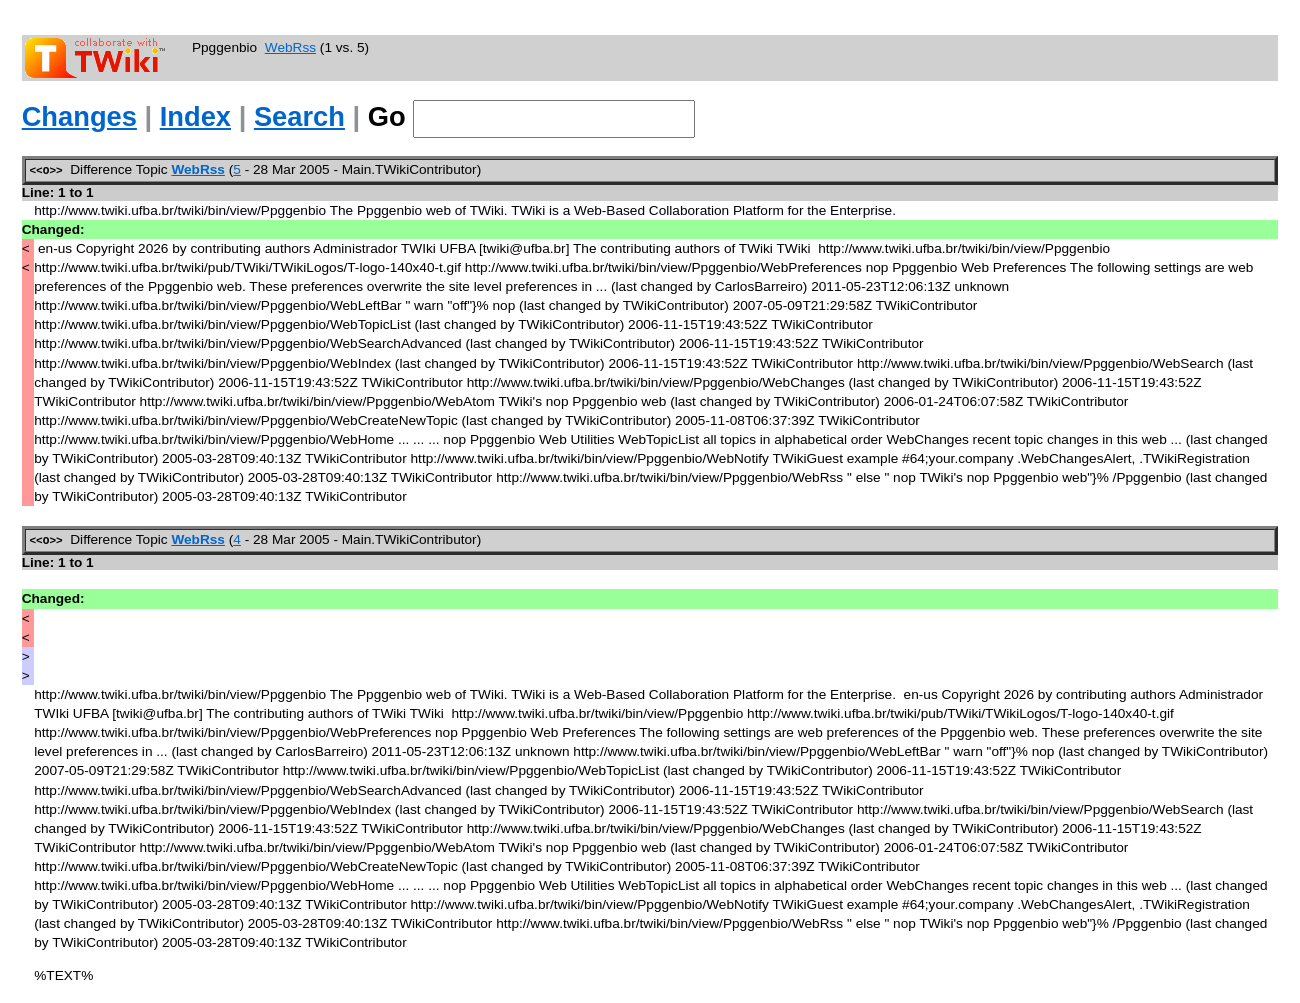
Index (195, 116)
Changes (79, 116)
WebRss (290, 47)
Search (299, 116)
